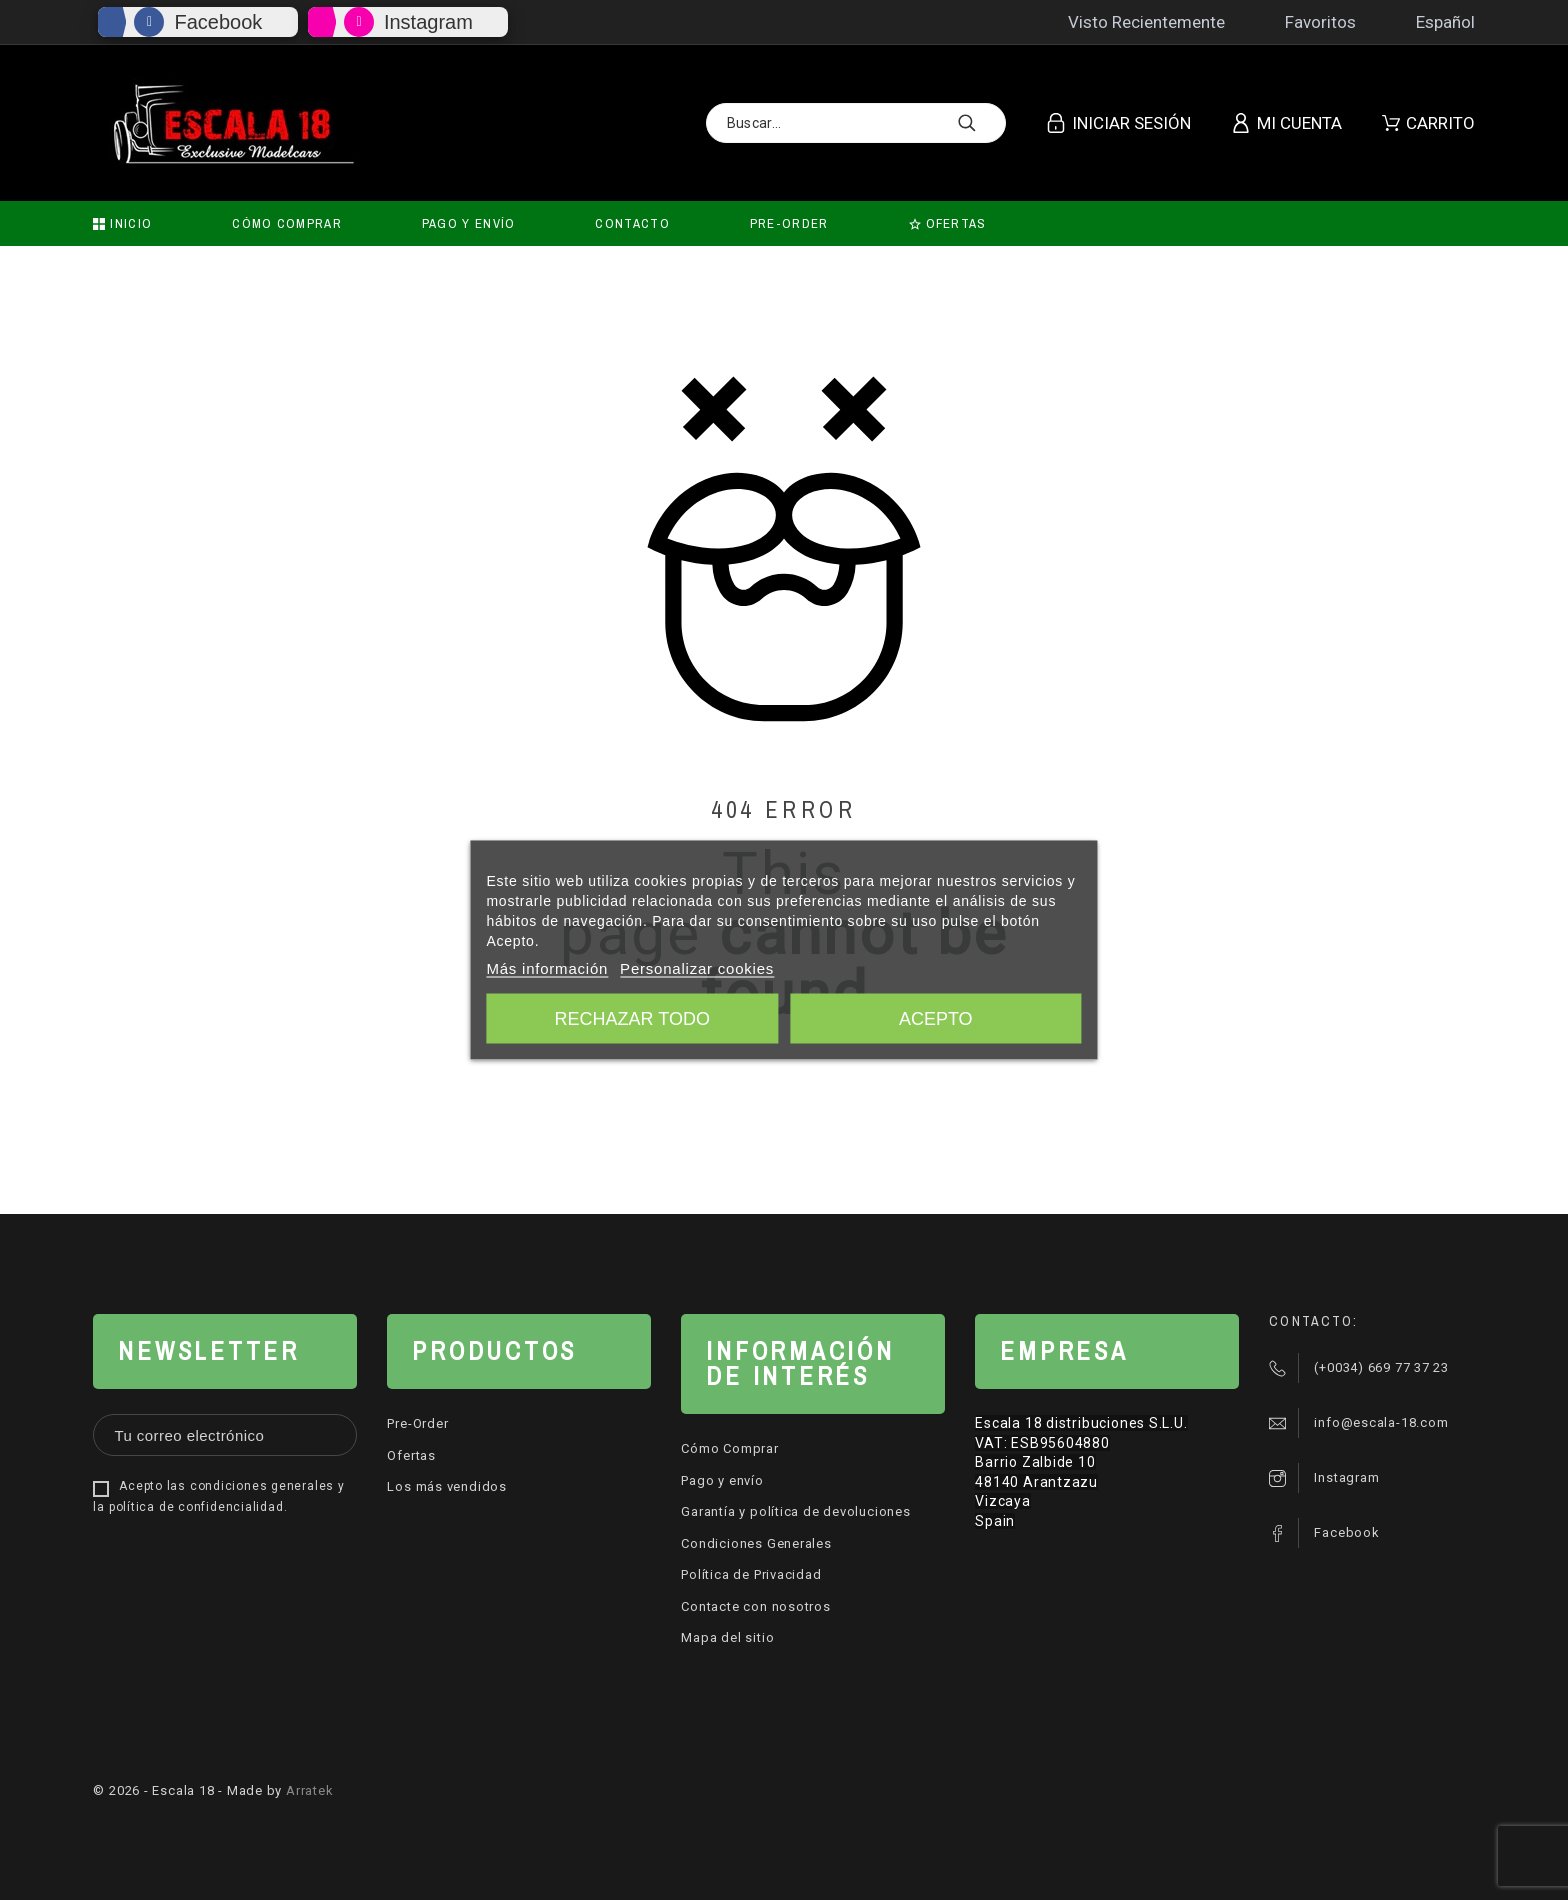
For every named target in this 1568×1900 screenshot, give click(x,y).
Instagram (428, 22)
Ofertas (411, 1455)
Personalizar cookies (697, 968)
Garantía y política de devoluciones (795, 1511)
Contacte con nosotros (755, 1606)
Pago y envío (722, 1480)
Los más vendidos (446, 1486)
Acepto (936, 1019)
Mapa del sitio (727, 1637)
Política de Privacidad (751, 1574)
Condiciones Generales (756, 1543)
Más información (547, 968)
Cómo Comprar (729, 1448)
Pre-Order (417, 1423)
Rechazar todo (632, 1019)
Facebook (218, 22)
